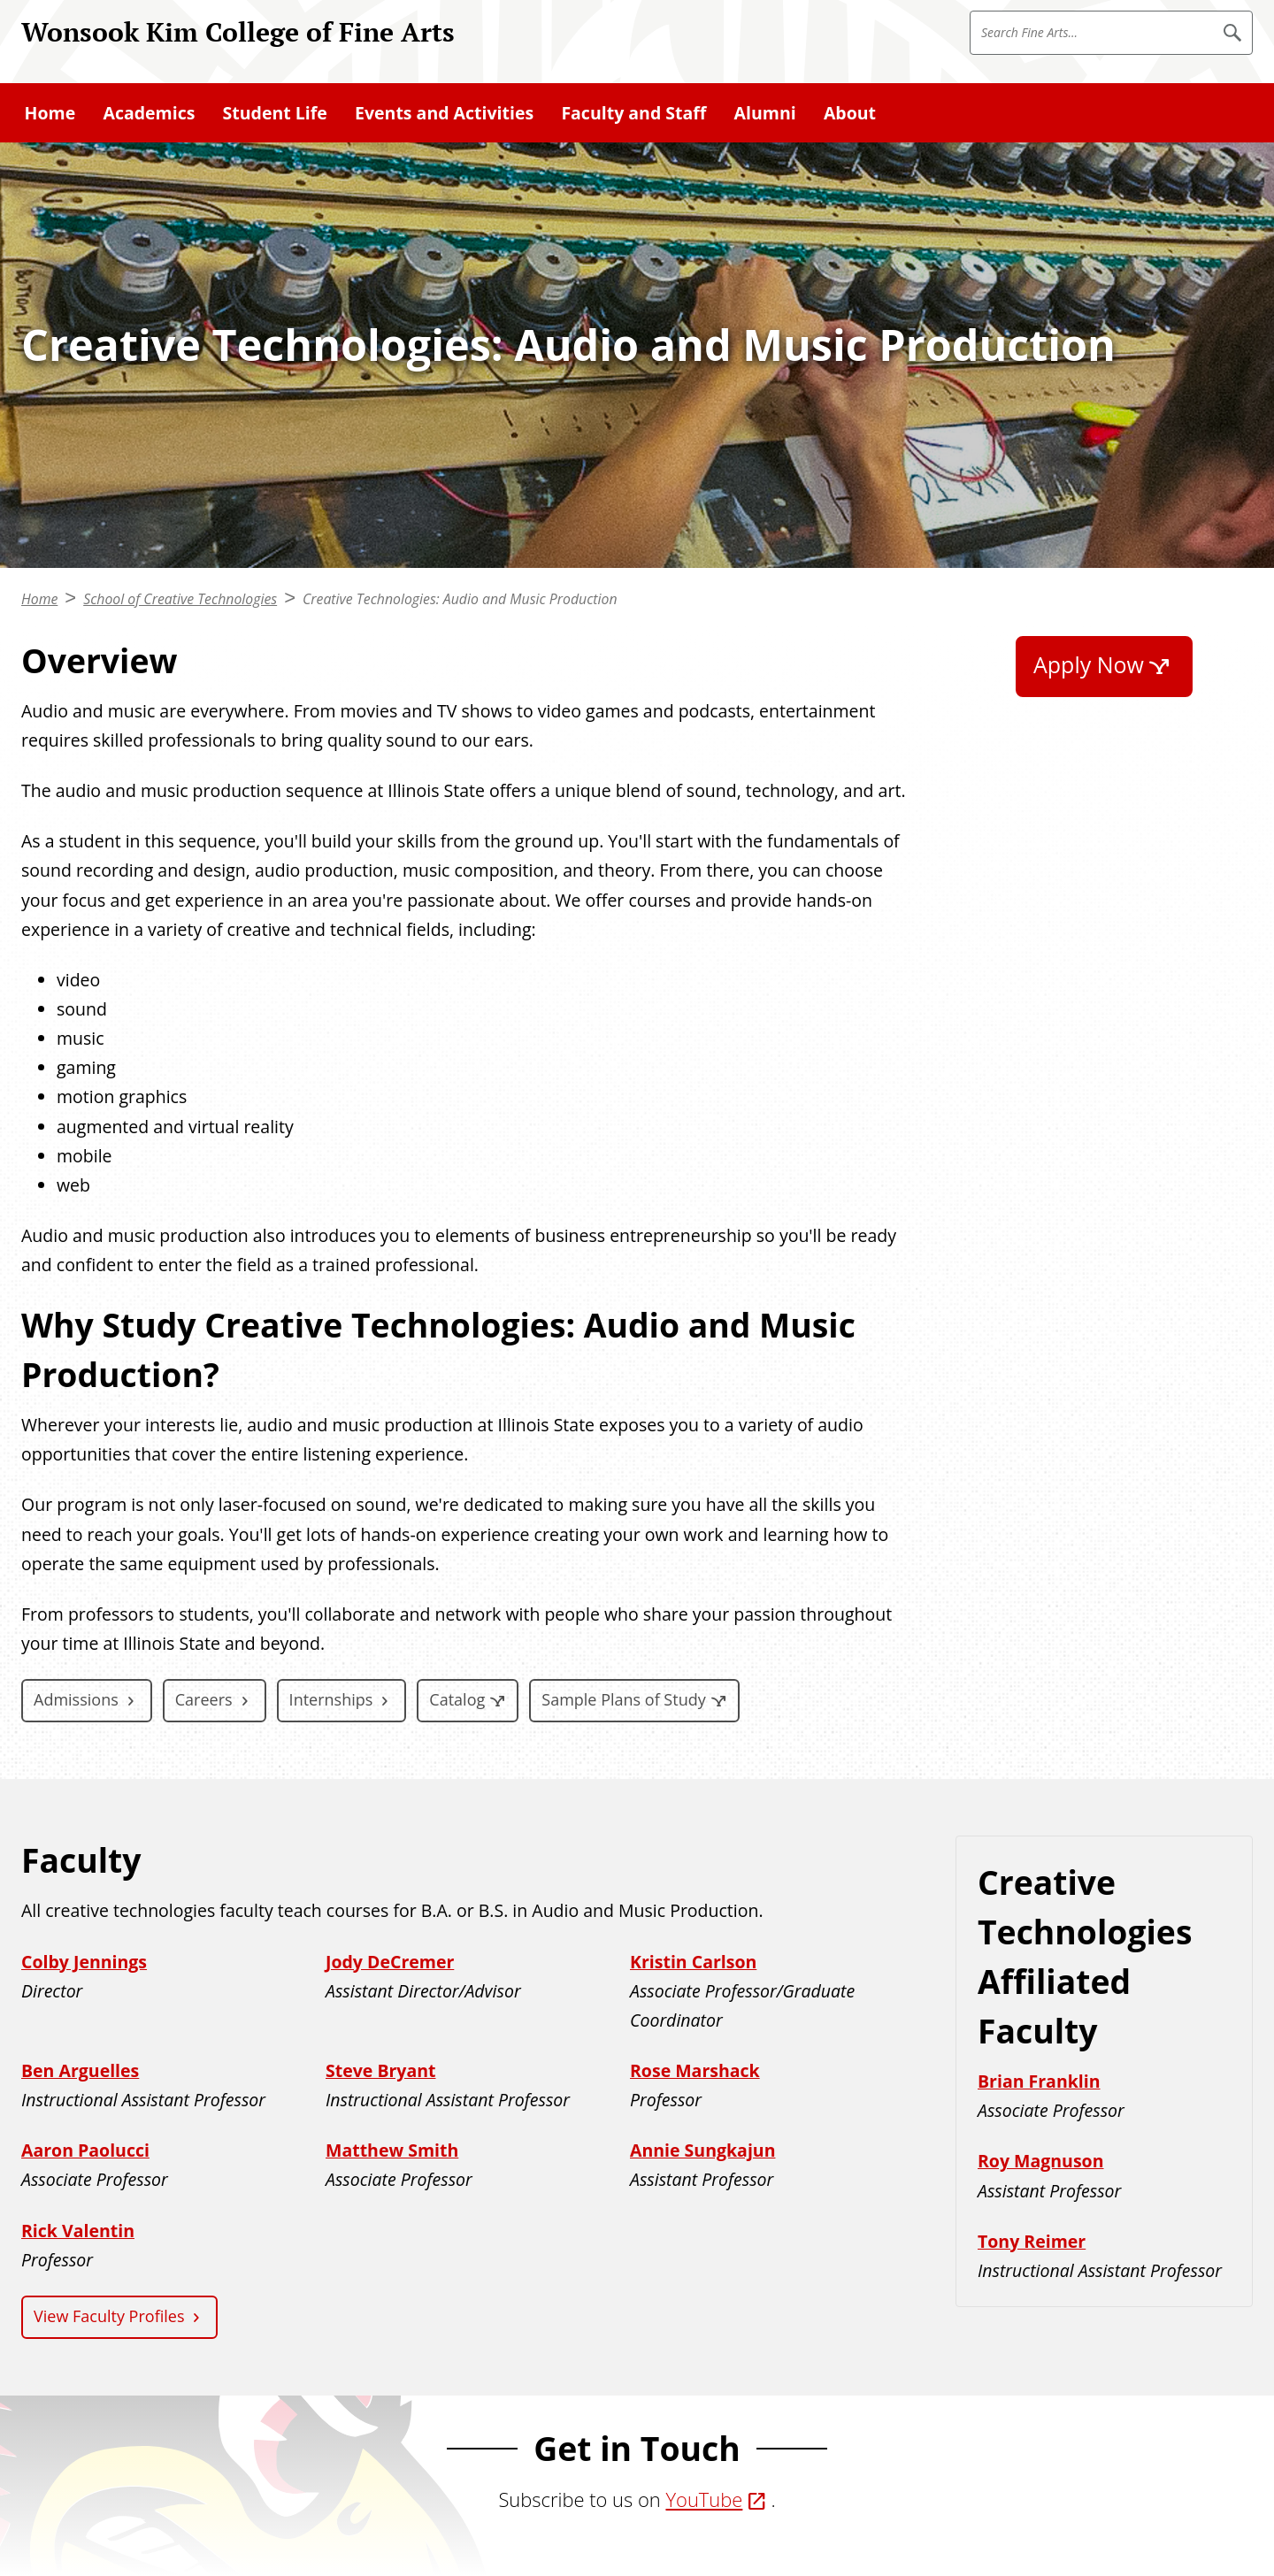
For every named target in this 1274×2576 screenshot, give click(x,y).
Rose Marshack (695, 2070)
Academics (149, 113)
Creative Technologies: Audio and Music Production (460, 599)
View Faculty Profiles (109, 2316)
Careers (204, 1699)
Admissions (76, 1699)
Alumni (765, 113)
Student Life (275, 113)
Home (50, 113)
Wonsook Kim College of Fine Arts (238, 31)
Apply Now (1088, 664)
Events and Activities (444, 113)
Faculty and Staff (633, 113)
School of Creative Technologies (180, 599)
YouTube (703, 2499)
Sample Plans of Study (623, 1699)
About (850, 113)
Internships (331, 1699)
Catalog (457, 1699)
